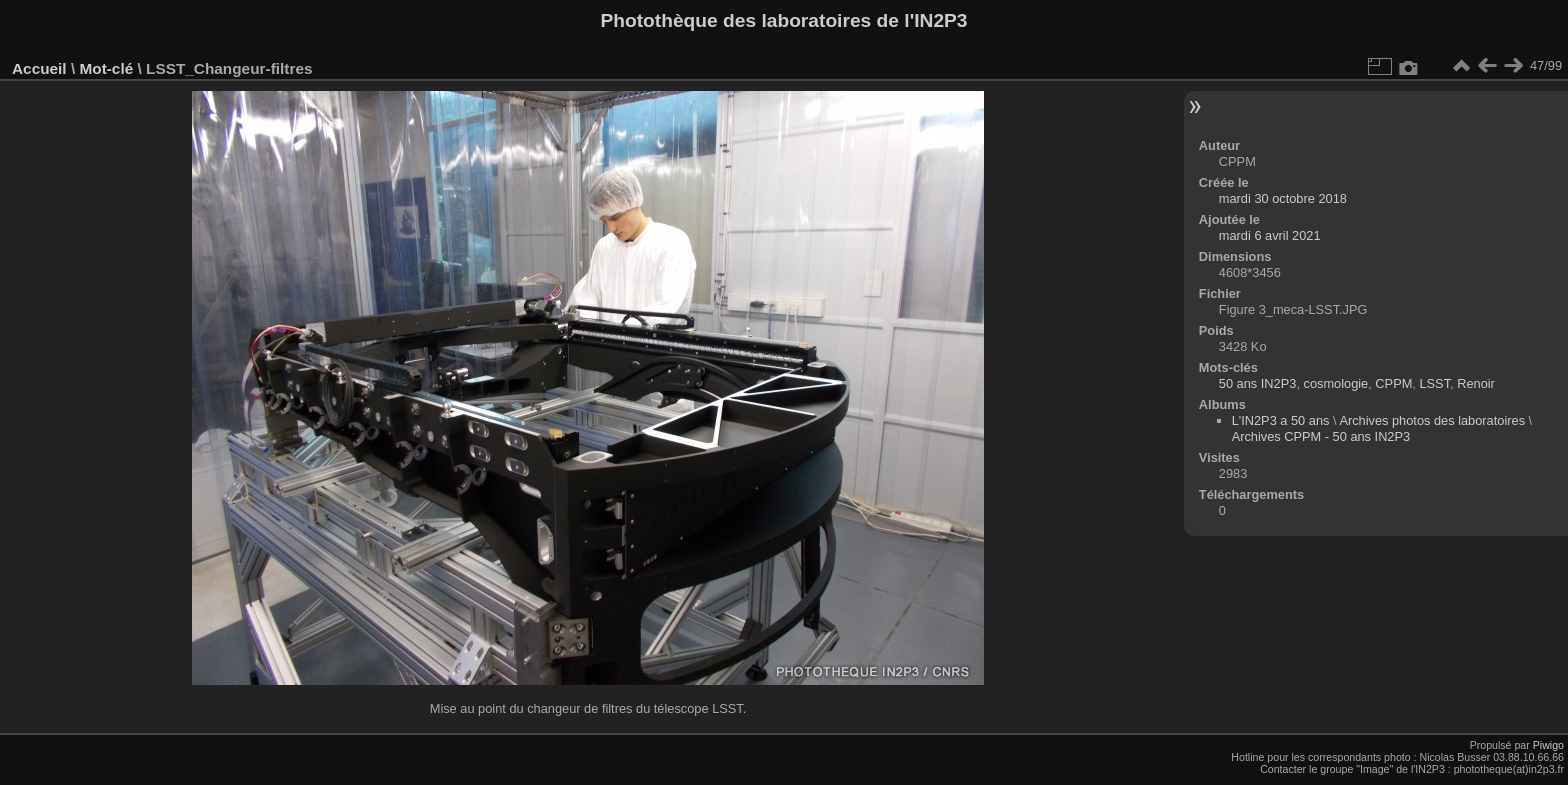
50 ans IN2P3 (1258, 383)
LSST (1434, 383)
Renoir (1476, 383)
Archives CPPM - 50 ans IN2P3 (1321, 436)
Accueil (39, 68)
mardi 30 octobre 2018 (1283, 198)
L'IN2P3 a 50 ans (1281, 420)
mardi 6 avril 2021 (1270, 235)
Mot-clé (106, 68)
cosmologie (1336, 383)
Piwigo (1548, 745)
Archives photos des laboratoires (1432, 420)
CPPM (1393, 383)
